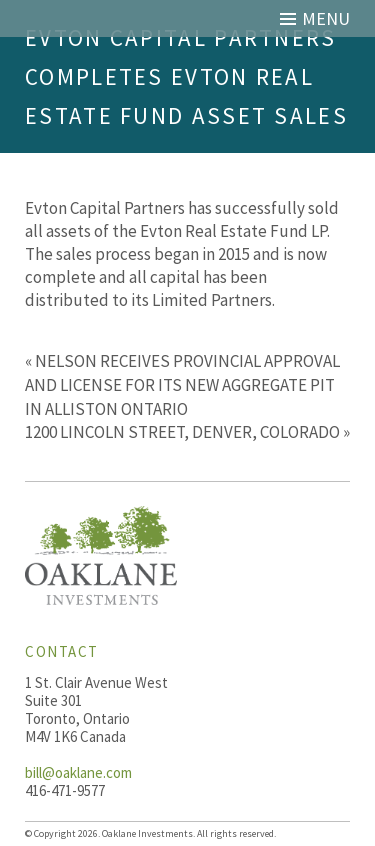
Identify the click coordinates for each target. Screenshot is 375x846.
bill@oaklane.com (78, 772)
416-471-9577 (65, 790)
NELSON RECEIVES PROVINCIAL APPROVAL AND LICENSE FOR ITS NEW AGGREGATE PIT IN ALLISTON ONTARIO (182, 385)
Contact (62, 651)
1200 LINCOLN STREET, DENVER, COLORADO (182, 432)
